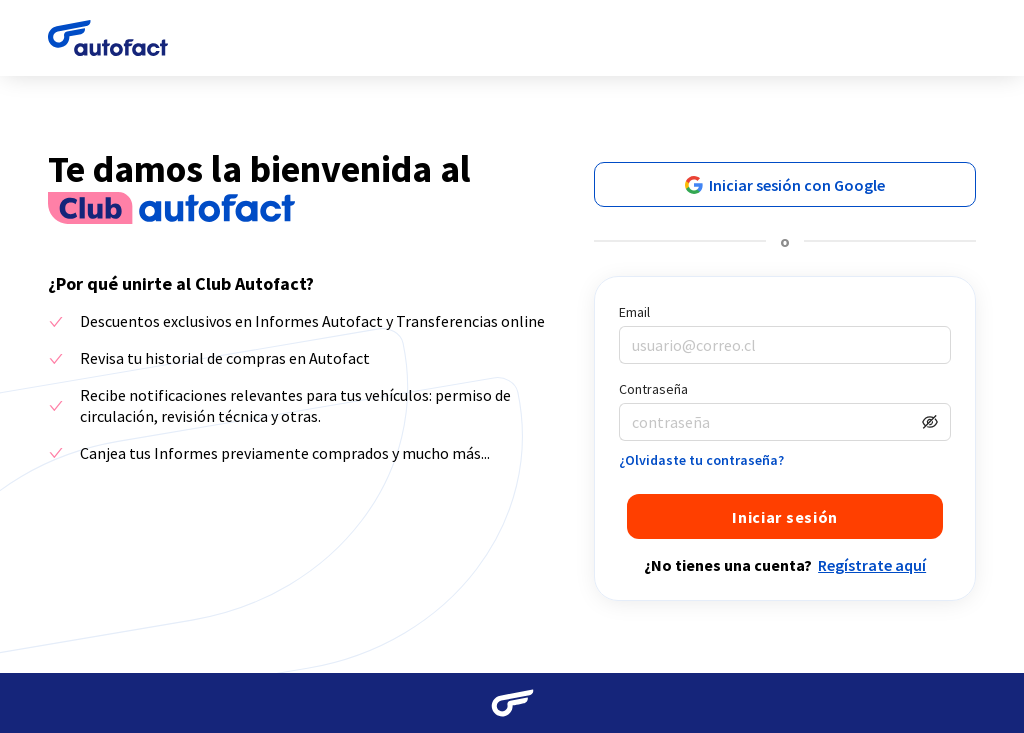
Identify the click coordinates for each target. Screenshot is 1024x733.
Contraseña (653, 389)
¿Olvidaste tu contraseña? (701, 460)
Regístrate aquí (872, 565)
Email (634, 312)
